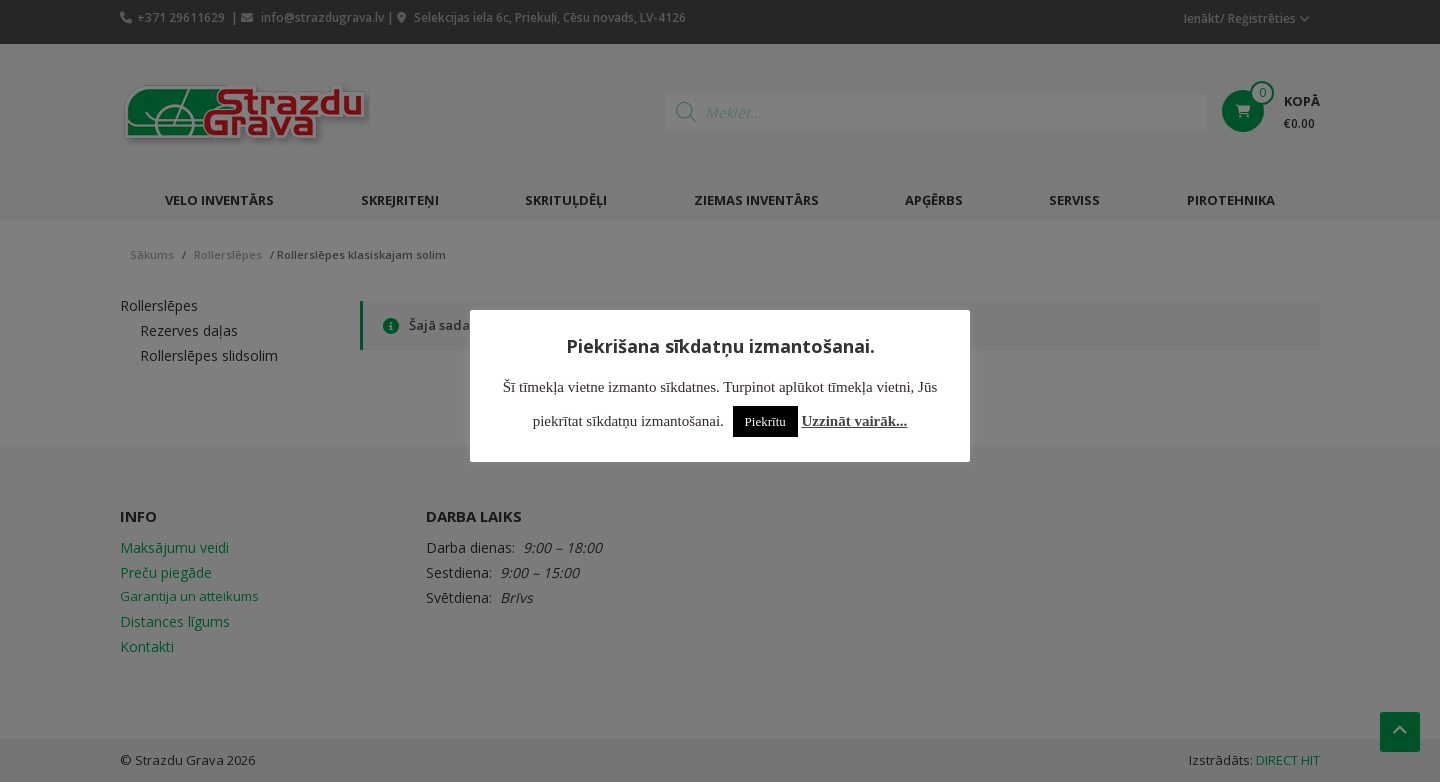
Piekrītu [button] (765, 421)
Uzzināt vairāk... (855, 421)
